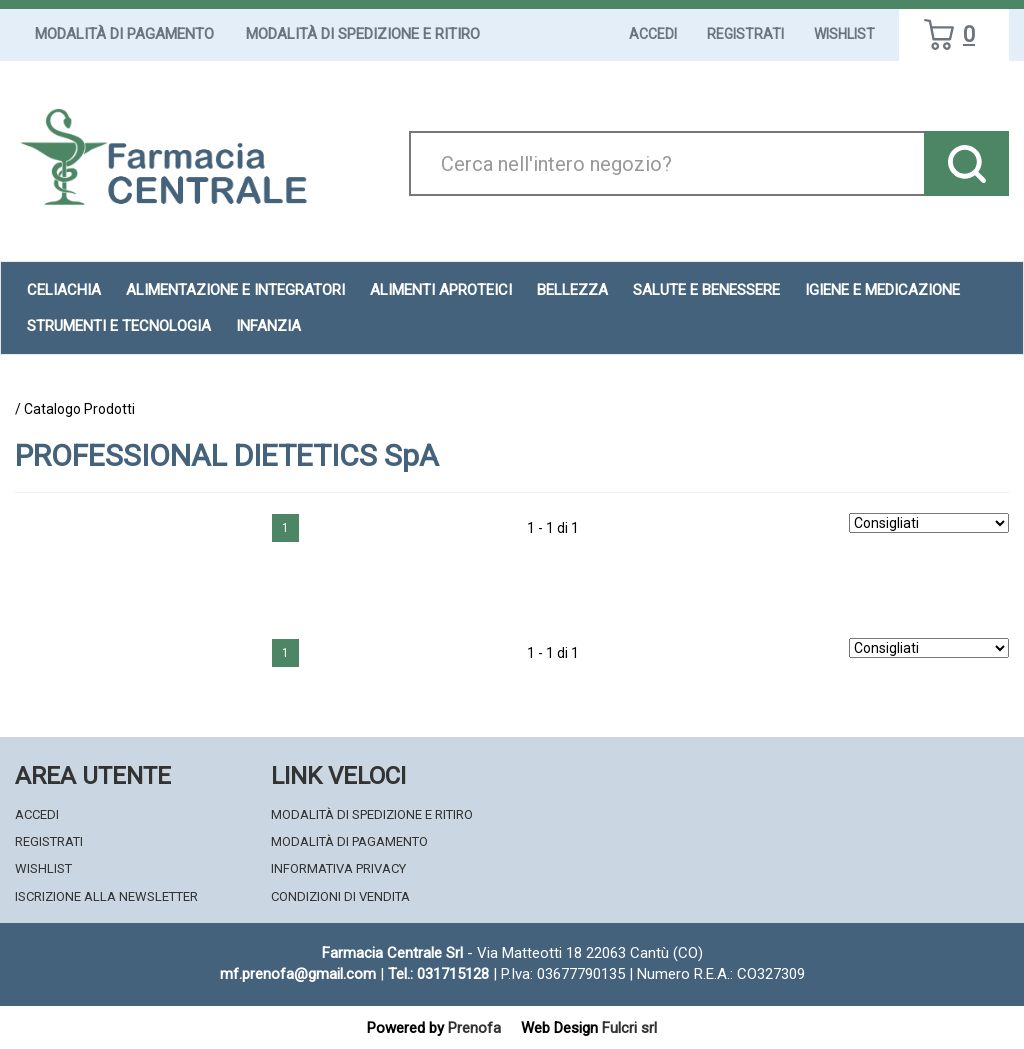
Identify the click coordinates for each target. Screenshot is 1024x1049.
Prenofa (474, 1028)
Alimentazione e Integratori (235, 290)
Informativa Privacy (338, 868)
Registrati (745, 34)
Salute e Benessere (706, 290)
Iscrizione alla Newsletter (106, 896)
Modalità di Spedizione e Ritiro (363, 34)
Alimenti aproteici (441, 290)
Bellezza (572, 290)
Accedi (653, 34)
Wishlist (844, 34)
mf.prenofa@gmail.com (298, 974)
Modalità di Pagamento (124, 34)
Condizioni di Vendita (340, 896)
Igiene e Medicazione (882, 290)
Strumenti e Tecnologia (119, 326)
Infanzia (268, 326)
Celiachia (64, 290)
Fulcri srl (629, 1028)
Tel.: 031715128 (438, 974)
